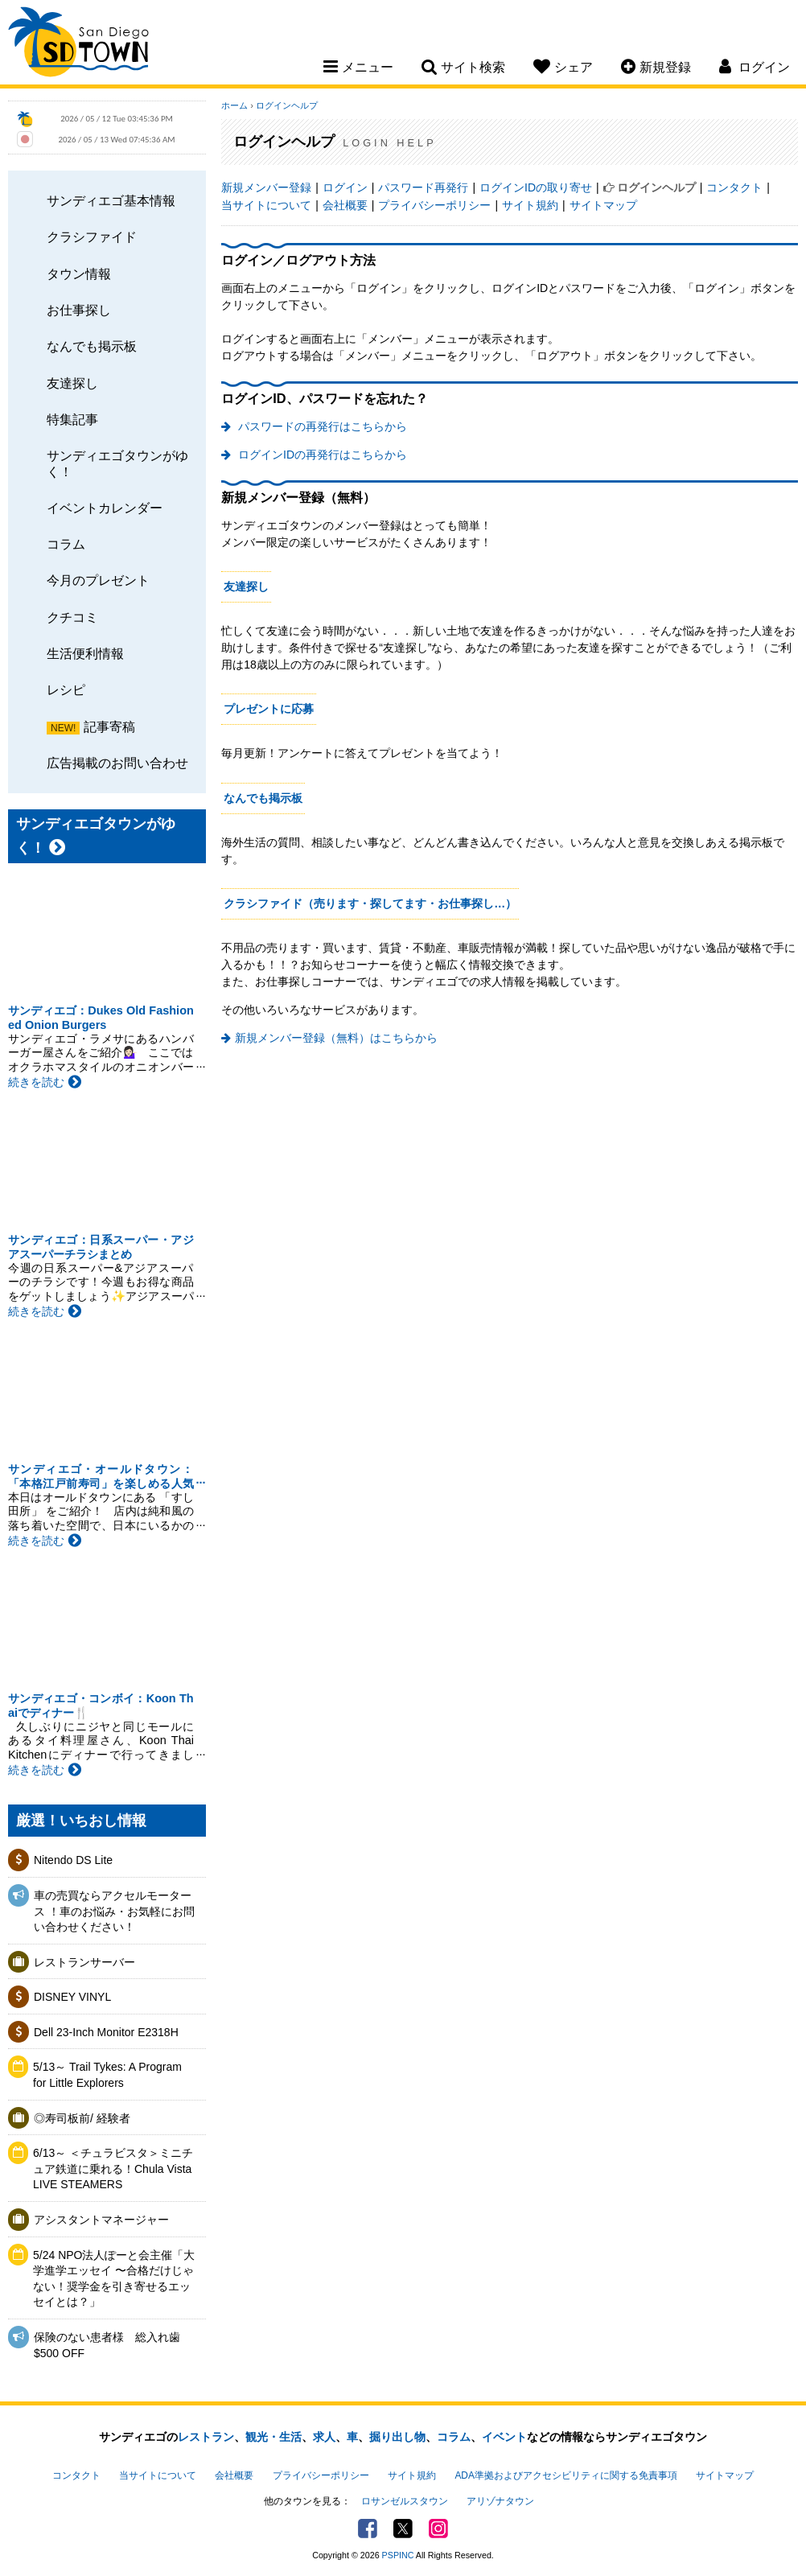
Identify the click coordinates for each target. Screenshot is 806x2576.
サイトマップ (603, 205)
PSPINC (398, 2555)
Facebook (367, 2528)
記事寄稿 (109, 726)
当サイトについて (266, 205)
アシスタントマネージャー (101, 2219)
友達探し (72, 383)
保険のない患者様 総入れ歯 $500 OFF (107, 2345)
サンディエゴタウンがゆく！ (117, 463)
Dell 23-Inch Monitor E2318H (106, 2032)
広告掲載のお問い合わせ (117, 762)
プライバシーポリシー (434, 205)
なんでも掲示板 (92, 346)
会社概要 (345, 205)
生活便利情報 (85, 653)
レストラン (206, 2436)
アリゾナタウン (500, 2501)
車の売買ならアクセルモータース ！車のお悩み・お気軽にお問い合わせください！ (114, 1911)
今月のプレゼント (98, 580)
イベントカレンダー (104, 507)
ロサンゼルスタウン (404, 2501)
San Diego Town (78, 44)
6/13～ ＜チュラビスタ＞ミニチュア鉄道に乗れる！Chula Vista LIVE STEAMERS (113, 2168)
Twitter (403, 2528)
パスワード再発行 (423, 187)
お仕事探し (79, 309)
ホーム (234, 105)
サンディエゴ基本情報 (111, 200)
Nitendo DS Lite (73, 1860)
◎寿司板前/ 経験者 (82, 2118)
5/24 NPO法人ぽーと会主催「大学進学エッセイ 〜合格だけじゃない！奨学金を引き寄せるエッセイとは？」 (114, 2279)
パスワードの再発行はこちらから (321, 426)
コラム (66, 544)
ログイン (345, 187)
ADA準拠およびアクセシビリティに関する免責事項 (565, 2475)
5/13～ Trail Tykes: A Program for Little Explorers (107, 2074)
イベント (504, 2436)
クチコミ (72, 617)
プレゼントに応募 (269, 708)
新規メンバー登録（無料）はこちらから (336, 1037)
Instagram (438, 2528)
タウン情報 (79, 273)
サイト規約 (530, 205)
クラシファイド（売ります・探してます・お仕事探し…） (370, 903)
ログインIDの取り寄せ (535, 187)
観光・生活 (273, 2436)
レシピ (66, 689)
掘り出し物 (397, 2436)
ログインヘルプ (287, 105)
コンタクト (734, 187)
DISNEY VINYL (72, 1996)
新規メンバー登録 (266, 187)
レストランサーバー (84, 1962)
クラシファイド (92, 236)
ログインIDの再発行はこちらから (321, 454)
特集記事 (72, 419)
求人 (324, 2436)
